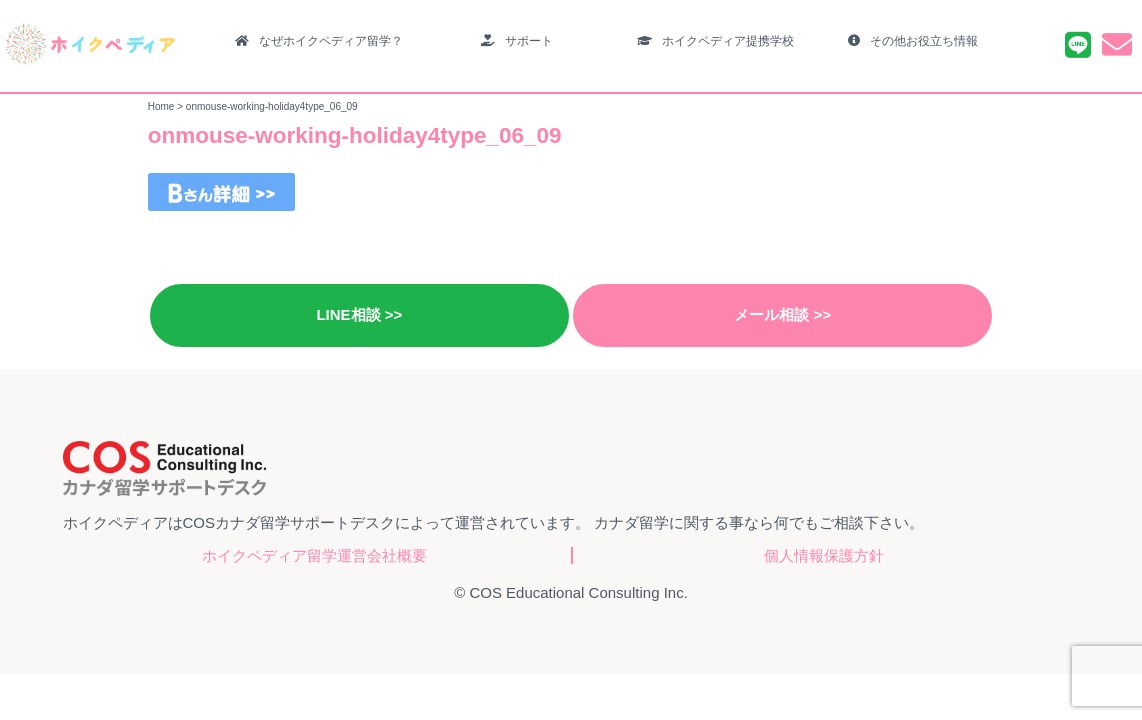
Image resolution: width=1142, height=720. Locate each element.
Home (161, 106)
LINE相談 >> (359, 314)
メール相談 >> (782, 314)
